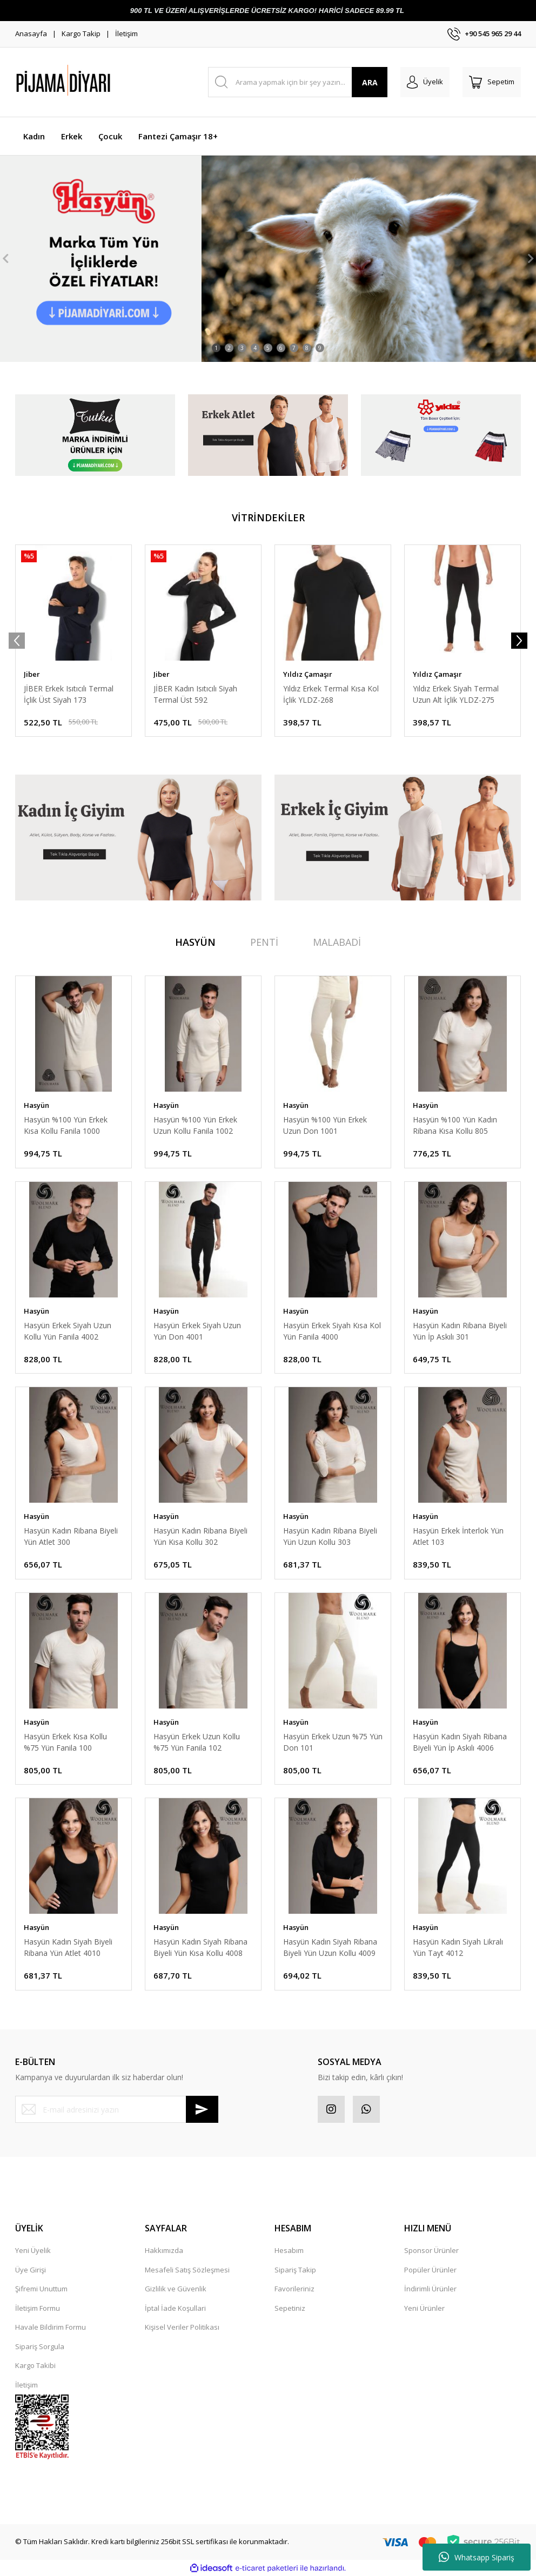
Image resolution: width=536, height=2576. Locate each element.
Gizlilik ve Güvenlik (175, 2288)
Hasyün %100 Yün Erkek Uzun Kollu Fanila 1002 (195, 1125)
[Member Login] (425, 82)
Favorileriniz (294, 2288)
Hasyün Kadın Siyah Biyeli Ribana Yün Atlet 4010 (68, 1947)
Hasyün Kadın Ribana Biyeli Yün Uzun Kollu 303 (330, 1536)
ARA (370, 82)
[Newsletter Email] (116, 2109)
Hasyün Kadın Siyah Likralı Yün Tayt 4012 (458, 1947)
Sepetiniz (289, 2308)
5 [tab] (268, 348)
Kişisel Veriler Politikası (182, 2327)
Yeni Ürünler (424, 2308)
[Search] (298, 82)
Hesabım (289, 2250)
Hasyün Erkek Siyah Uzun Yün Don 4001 (197, 1331)
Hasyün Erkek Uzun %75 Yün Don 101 (333, 1742)
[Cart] (492, 82)
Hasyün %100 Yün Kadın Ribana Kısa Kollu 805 (455, 1125)
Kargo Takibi (35, 2365)
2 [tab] (229, 348)
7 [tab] (294, 348)
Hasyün (36, 1105)
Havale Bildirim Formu (50, 2327)
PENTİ (264, 942)
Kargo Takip (81, 33)
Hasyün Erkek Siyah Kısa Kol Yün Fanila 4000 (332, 1331)
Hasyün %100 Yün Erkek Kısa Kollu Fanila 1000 (66, 1125)
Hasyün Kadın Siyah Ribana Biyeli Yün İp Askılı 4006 (460, 1742)
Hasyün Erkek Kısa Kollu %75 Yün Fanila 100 (65, 1742)
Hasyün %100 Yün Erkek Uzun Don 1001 (325, 1125)
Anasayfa (31, 33)
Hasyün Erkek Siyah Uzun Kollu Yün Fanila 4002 (67, 1331)
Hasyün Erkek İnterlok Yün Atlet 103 (458, 1536)
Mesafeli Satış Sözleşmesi (187, 2270)
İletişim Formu (37, 2308)
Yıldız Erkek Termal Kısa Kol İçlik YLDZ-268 (331, 694)
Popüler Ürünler (430, 2270)
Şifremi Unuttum (41, 2288)
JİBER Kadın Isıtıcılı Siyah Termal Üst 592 (195, 694)
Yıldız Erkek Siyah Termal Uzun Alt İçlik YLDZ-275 (456, 694)
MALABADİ (337, 942)
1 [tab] (216, 348)
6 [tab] (281, 348)
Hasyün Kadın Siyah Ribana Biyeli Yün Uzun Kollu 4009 (330, 1947)
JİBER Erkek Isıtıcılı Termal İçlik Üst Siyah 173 (68, 694)
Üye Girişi (30, 2270)
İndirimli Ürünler (430, 2288)
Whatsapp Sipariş (476, 2557)
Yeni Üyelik (33, 2250)
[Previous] (5, 258)
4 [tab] (255, 348)
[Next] (530, 258)
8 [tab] (307, 348)
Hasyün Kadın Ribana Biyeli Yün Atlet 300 (71, 1536)
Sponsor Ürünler (431, 2250)
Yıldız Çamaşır (307, 674)
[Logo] (90, 82)
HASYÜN (195, 942)
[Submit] (202, 2109)
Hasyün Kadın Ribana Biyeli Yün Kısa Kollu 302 (200, 1536)
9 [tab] (319, 348)
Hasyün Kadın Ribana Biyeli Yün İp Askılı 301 (460, 1331)
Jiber (32, 674)
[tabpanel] (268, 259)
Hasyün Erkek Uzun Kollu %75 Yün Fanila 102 (196, 1742)
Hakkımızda (164, 2250)
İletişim (126, 33)
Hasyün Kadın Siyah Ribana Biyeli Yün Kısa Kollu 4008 (200, 1947)
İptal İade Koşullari (175, 2308)
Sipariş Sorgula (39, 2346)
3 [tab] (242, 348)
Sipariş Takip (295, 2270)
